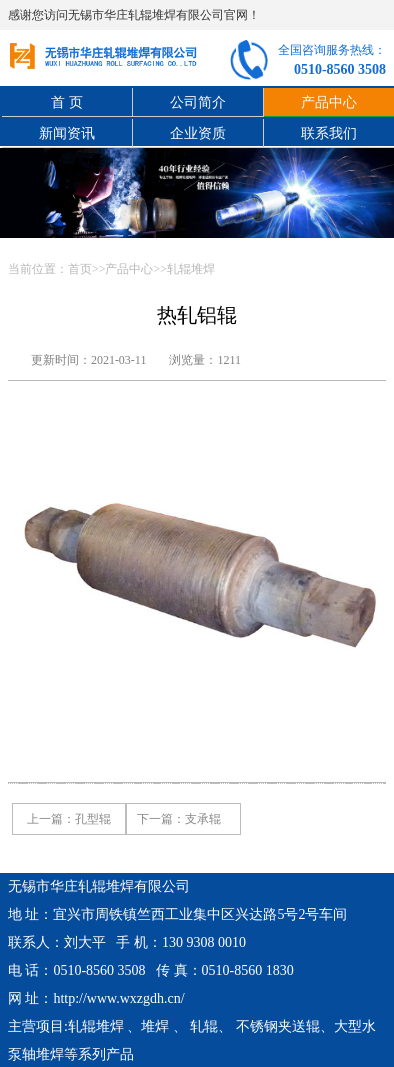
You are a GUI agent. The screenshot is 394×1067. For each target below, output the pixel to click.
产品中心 (129, 269)
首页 (80, 269)
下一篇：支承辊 (179, 819)
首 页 (67, 102)
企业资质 (198, 133)
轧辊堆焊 (191, 269)
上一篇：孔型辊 (69, 819)
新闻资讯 (67, 133)
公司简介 (198, 102)
